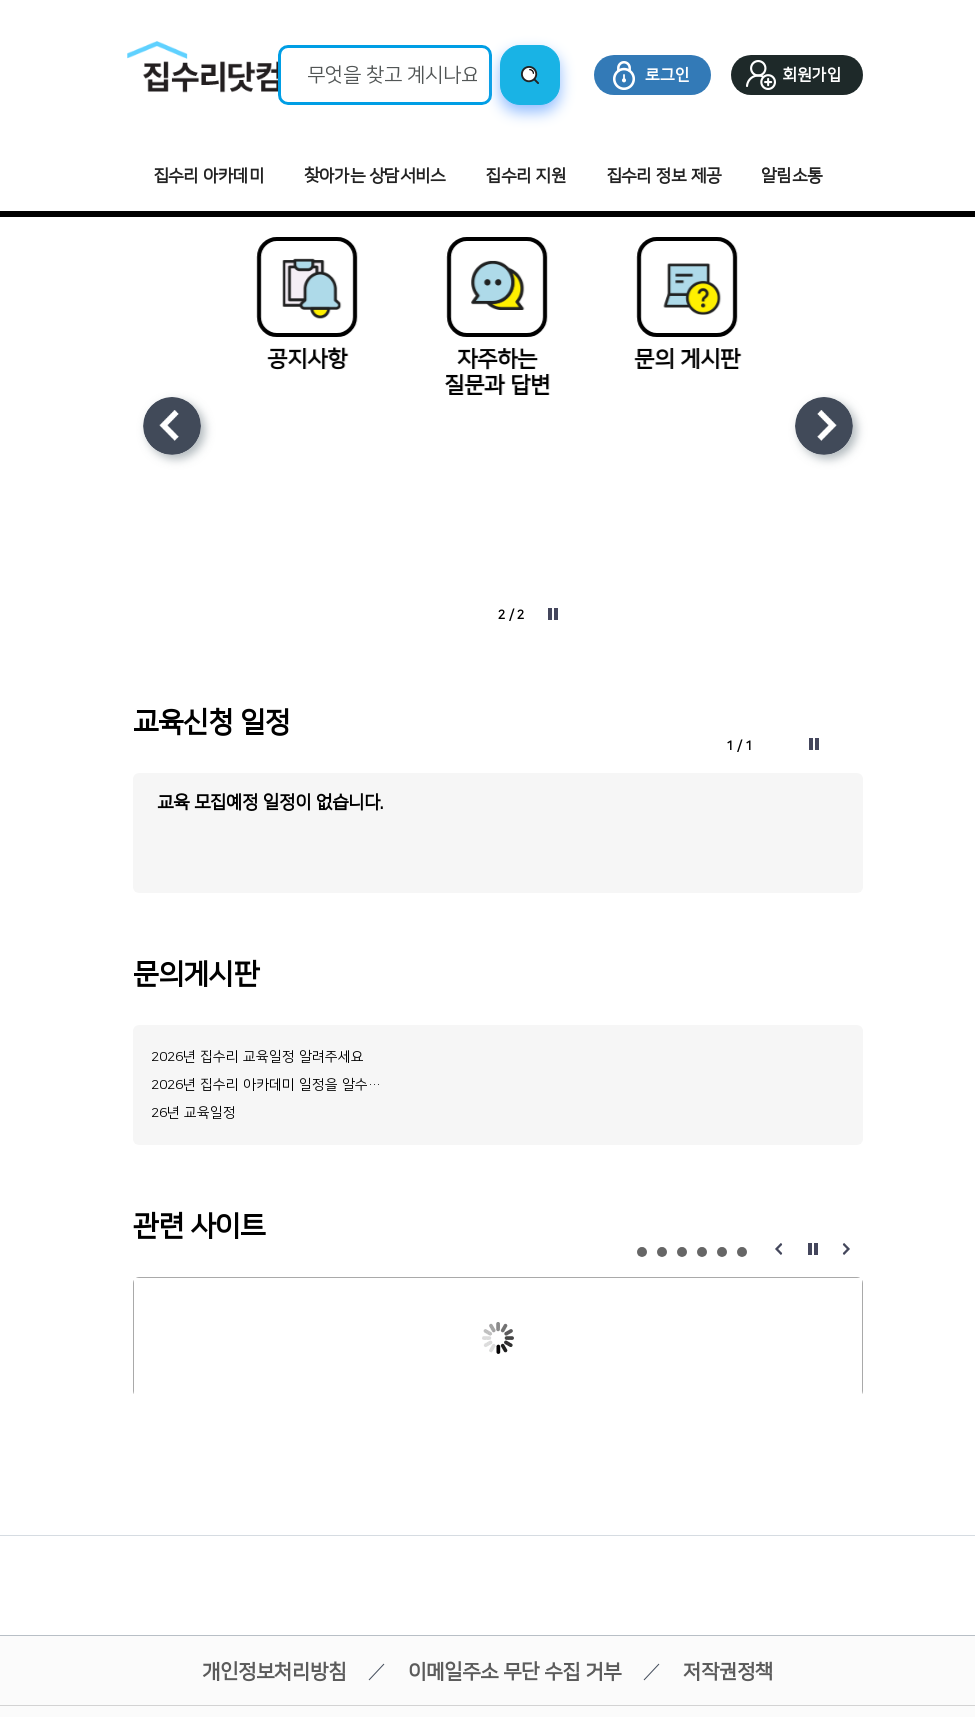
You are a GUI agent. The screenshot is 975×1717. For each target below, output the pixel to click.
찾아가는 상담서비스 (375, 176)
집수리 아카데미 (208, 176)
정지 (553, 614)
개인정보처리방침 (274, 1674)
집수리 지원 (525, 176)
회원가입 (812, 75)
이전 (172, 426)
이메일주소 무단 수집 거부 (514, 1674)
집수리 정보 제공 (663, 176)
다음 (824, 426)
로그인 (667, 75)
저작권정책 (728, 1674)
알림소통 (791, 176)
